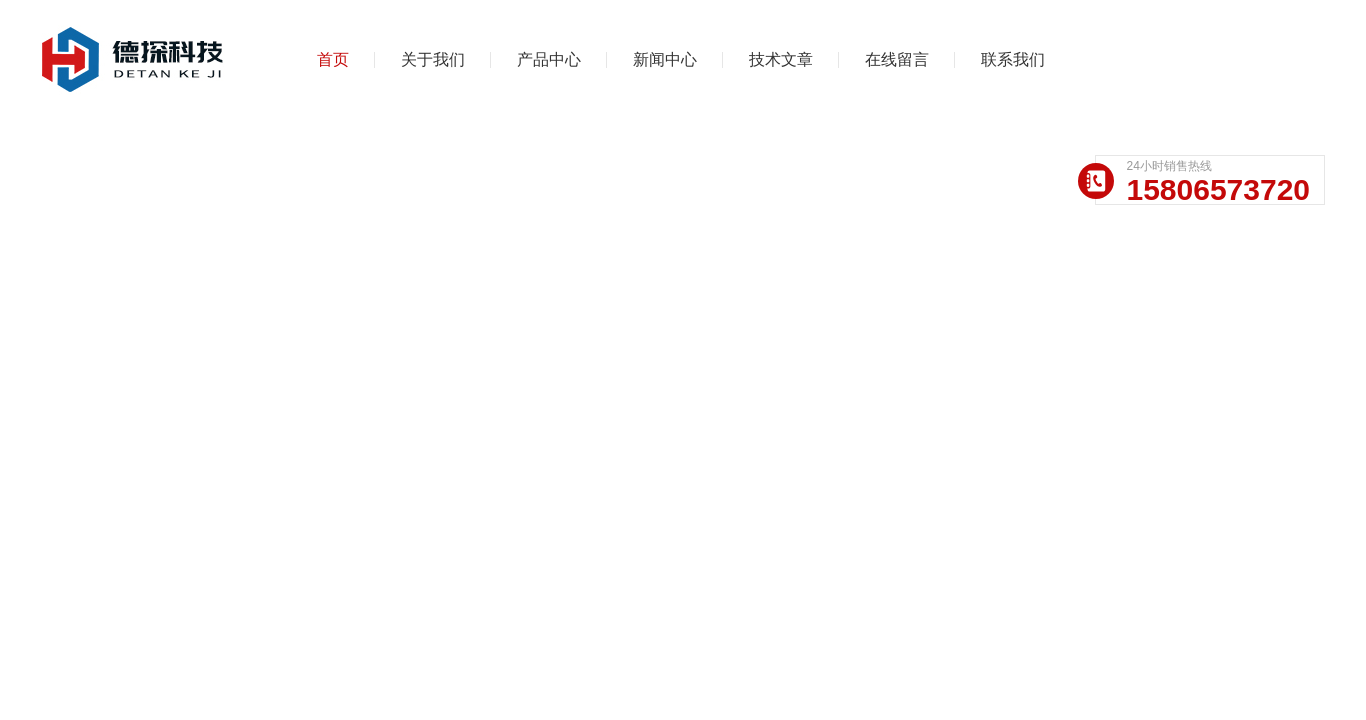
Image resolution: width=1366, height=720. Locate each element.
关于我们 (433, 59)
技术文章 (781, 59)
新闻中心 (665, 59)
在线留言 (897, 59)
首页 (333, 59)
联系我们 (1013, 59)
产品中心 (549, 59)
